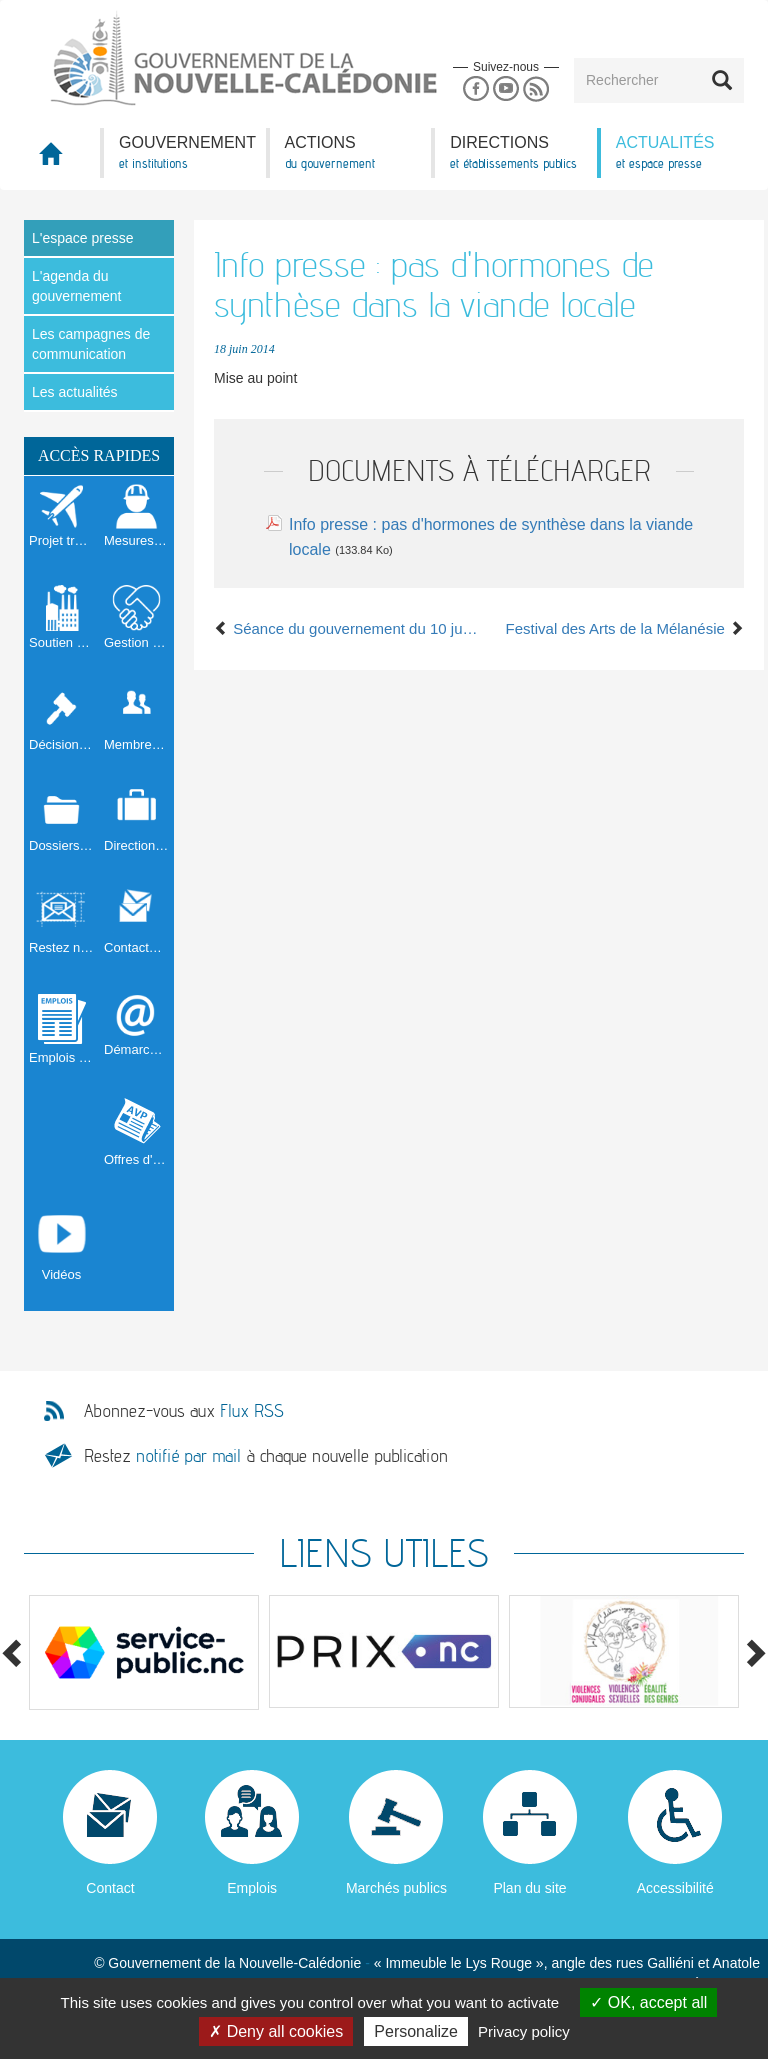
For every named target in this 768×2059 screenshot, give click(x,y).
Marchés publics (396, 1888)
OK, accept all (648, 2002)
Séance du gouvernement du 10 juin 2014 (346, 628)
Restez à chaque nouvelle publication (266, 1455)
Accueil (62, 159)
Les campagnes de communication (91, 344)
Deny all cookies (276, 2031)
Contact (110, 1888)
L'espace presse (83, 238)
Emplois (252, 1888)
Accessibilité (675, 1888)
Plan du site (529, 1888)
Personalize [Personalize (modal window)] (416, 2031)
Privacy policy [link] (524, 2031)
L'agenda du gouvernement (77, 286)
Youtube (505, 89)
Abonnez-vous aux (184, 1411)
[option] (144, 1652)
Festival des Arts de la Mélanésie (625, 628)
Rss (536, 89)
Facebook (475, 89)
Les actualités (75, 392)
